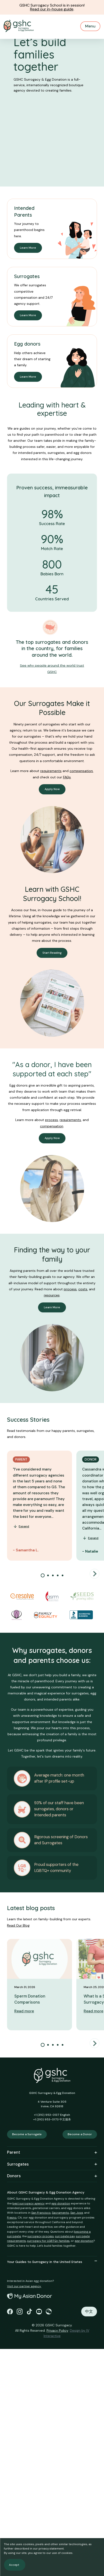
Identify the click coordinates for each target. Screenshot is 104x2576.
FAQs (67, 777)
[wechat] (49, 2311)
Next (94, 1574)
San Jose (76, 2213)
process (51, 1120)
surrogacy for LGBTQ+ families (48, 2241)
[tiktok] (29, 2311)
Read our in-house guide (51, 9)
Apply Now (52, 789)
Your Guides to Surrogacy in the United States (52, 2262)
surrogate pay (65, 2236)
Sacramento (60, 2213)
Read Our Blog (18, 1925)
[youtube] (39, 2311)
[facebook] (10, 2311)
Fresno (11, 2217)
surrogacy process (40, 2236)
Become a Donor (80, 2134)
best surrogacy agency (28, 2203)
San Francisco (41, 2213)
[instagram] (20, 2311)
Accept (14, 2565)
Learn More (28, 248)
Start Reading (52, 953)
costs (82, 1289)
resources (52, 1295)
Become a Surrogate (27, 2134)
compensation (81, 771)
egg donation (60, 2203)
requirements (51, 771)
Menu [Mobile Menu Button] (90, 26)
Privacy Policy (57, 2330)
